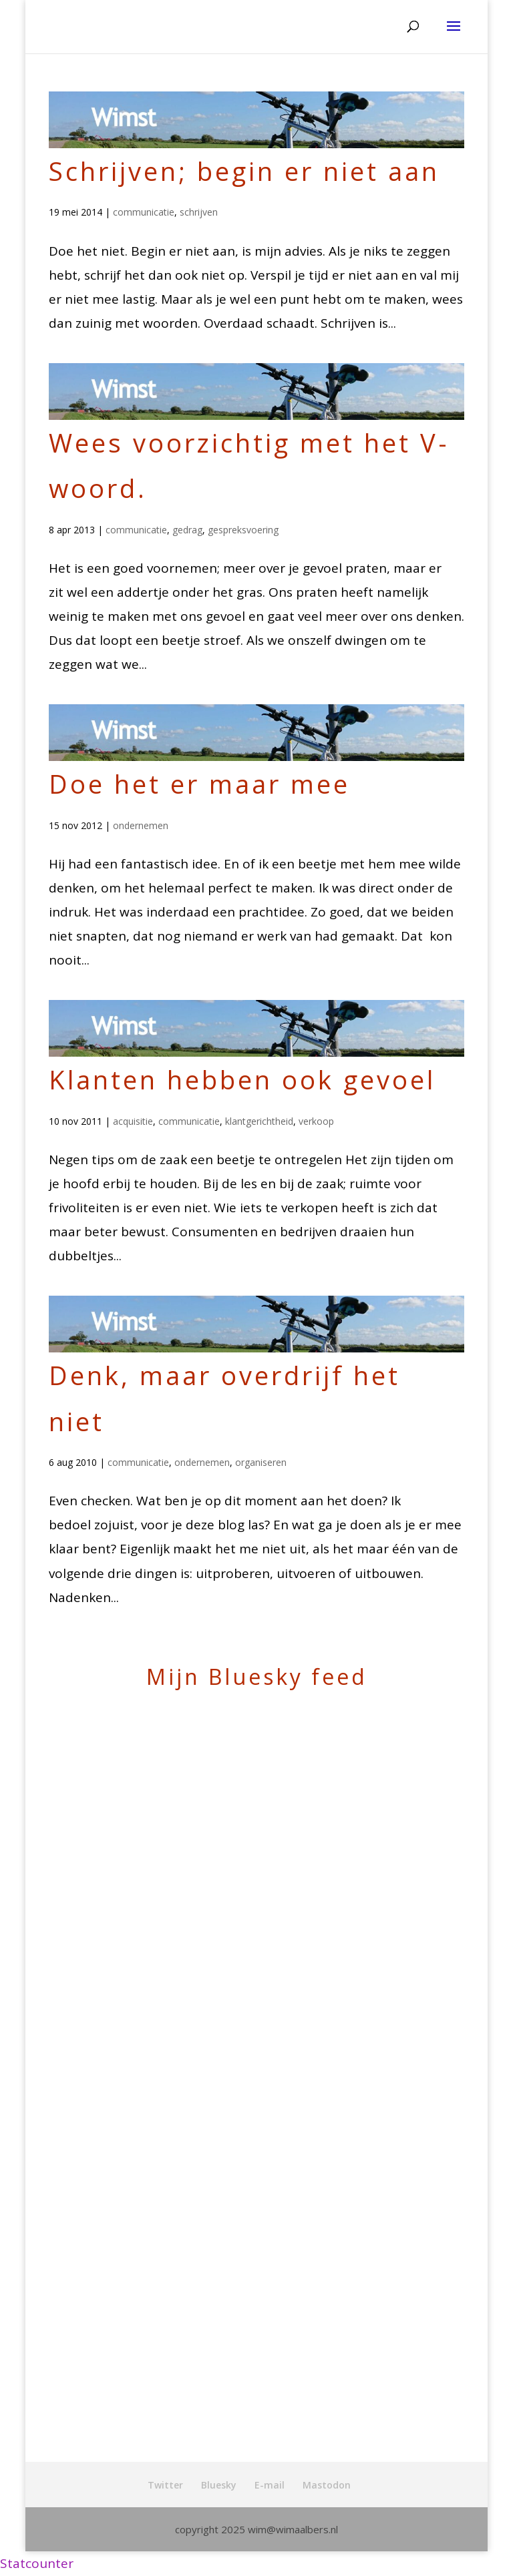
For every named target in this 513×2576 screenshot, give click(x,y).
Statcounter (36, 2563)
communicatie (143, 212)
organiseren (261, 1462)
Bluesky (218, 2485)
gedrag (187, 529)
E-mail (269, 2485)
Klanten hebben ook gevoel (242, 1079)
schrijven (199, 212)
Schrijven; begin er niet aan (244, 171)
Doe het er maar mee (199, 783)
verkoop (316, 1121)
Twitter (165, 2485)
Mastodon (327, 2485)
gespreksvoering (243, 529)
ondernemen (140, 825)
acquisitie (133, 1121)
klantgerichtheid (259, 1121)
